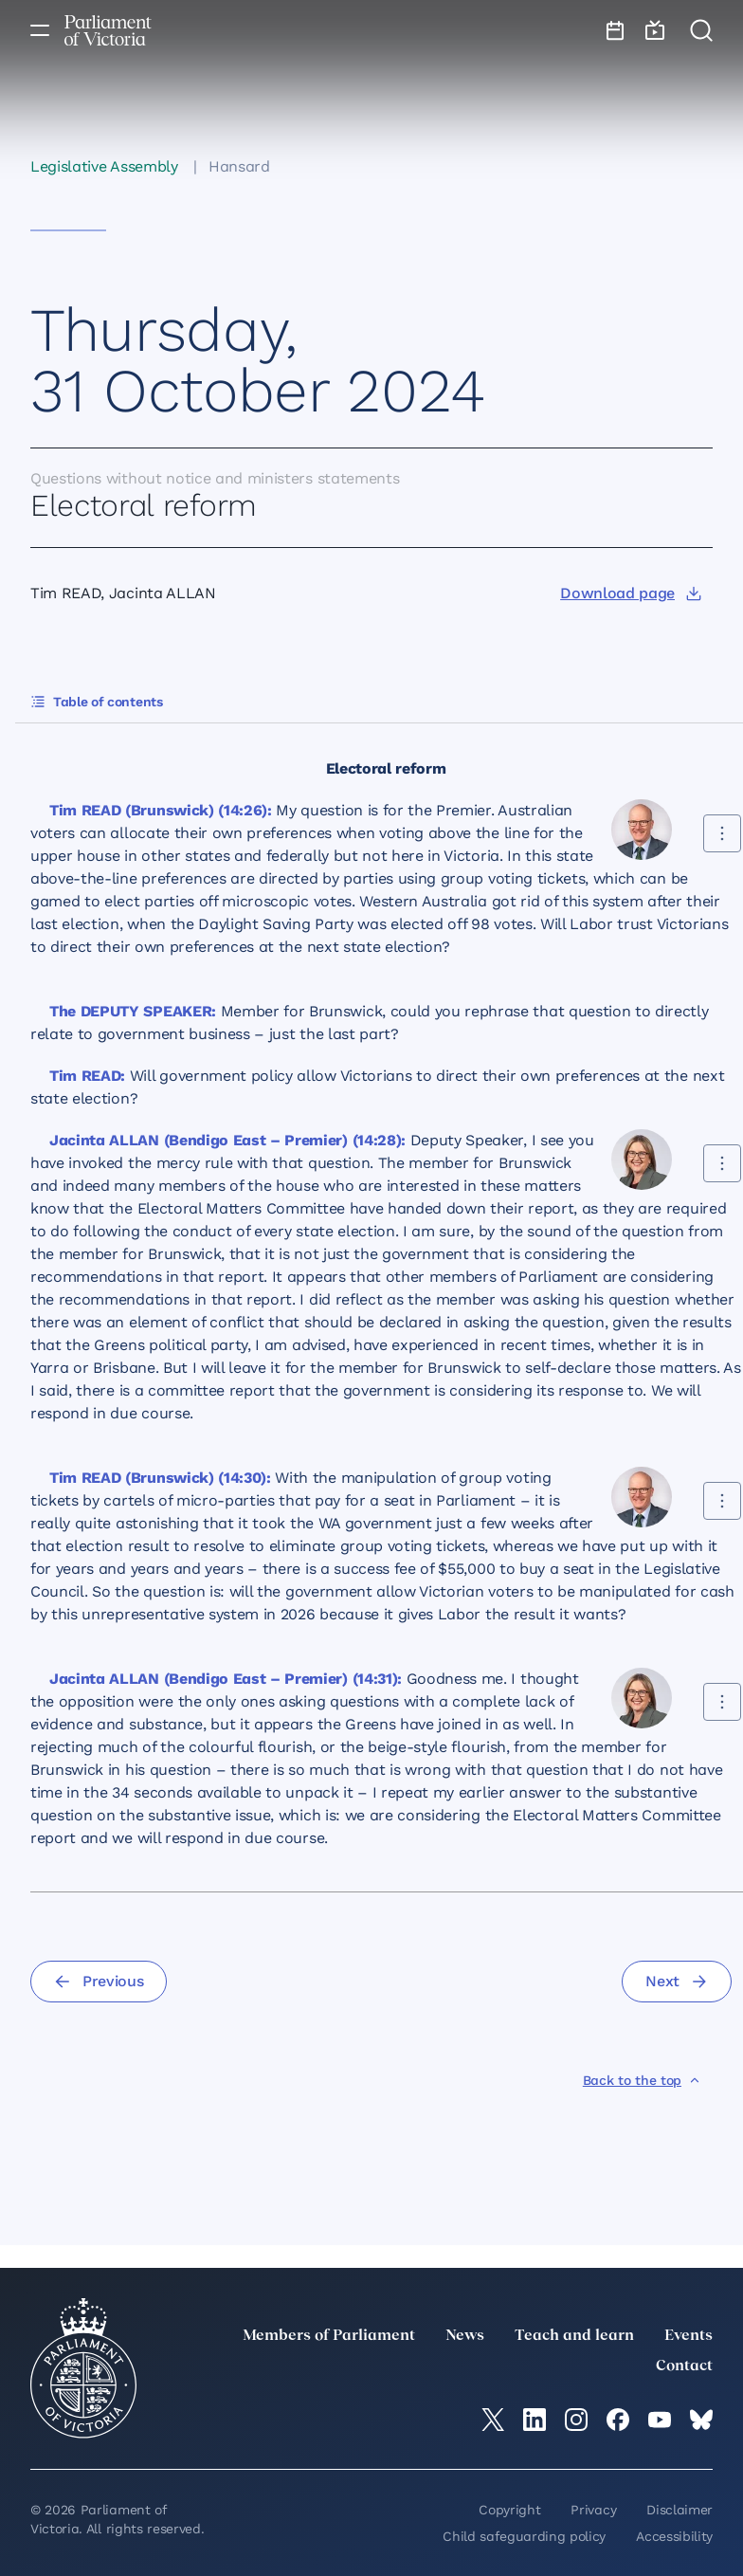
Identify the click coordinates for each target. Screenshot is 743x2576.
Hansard (239, 166)
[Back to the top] (642, 2080)
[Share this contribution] (722, 833)
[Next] (677, 1981)
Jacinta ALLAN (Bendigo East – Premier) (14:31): (225, 1679)
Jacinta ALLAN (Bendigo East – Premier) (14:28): (227, 1140)
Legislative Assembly (104, 166)
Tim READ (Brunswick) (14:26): (160, 810)
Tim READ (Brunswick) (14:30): (160, 1478)
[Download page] (630, 593)
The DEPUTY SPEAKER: (132, 1011)
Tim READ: (87, 1076)
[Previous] (98, 1981)
